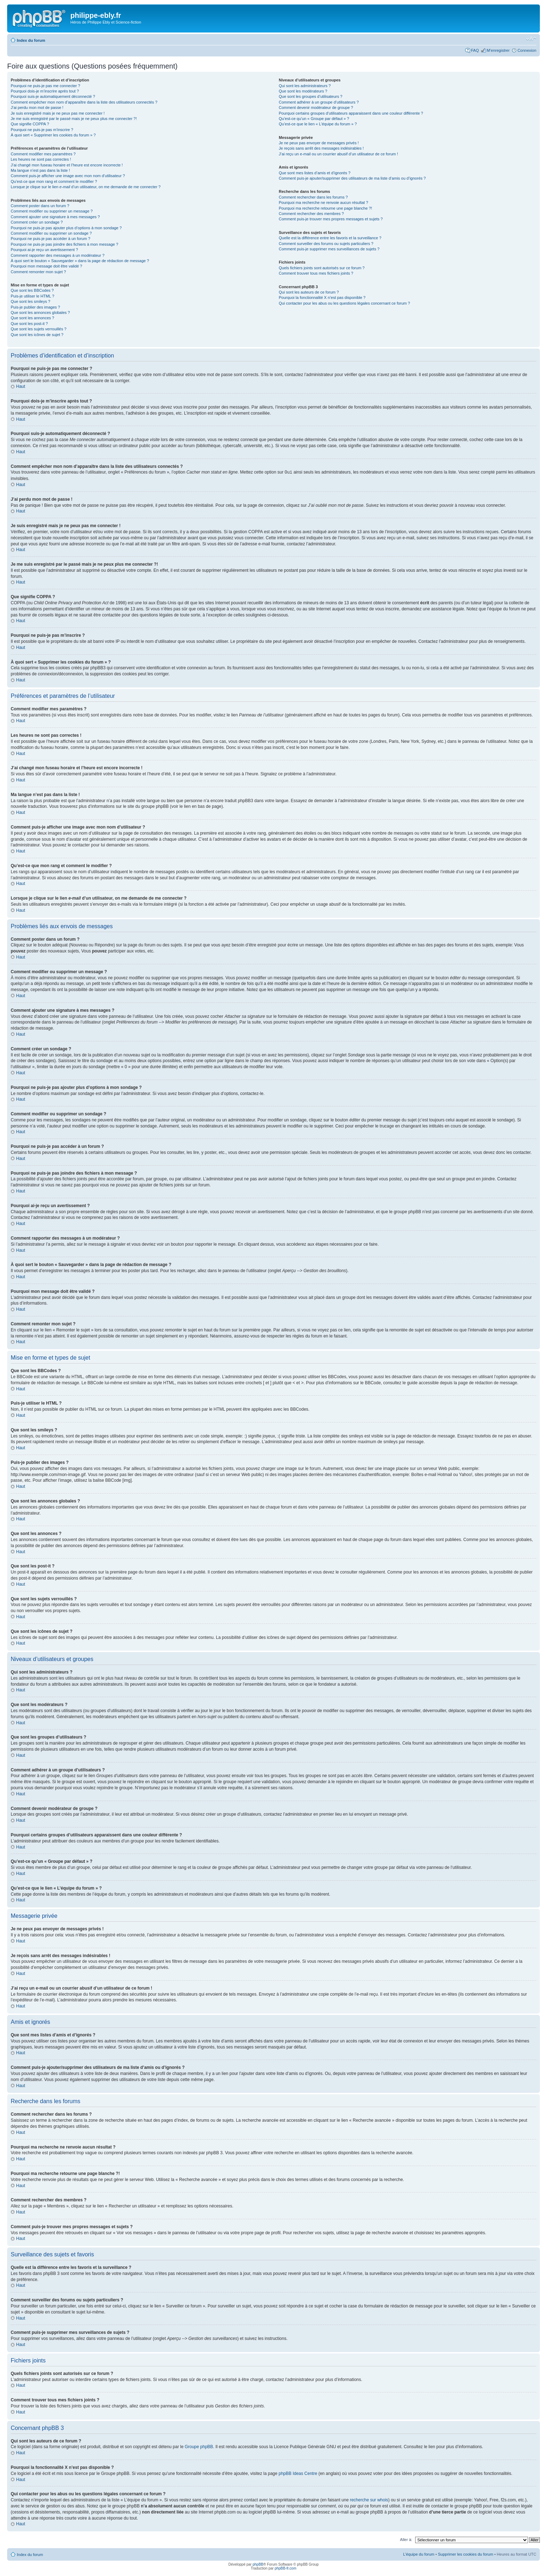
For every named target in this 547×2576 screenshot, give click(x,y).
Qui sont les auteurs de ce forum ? (309, 292)
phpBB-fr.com (286, 2568)
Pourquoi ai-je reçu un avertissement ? (44, 249)
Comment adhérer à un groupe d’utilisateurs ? (319, 102)
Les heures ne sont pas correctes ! (41, 159)
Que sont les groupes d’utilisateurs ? (310, 96)
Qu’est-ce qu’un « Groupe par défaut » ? (314, 118)
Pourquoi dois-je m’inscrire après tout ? (45, 91)
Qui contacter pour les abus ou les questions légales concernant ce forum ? (344, 303)
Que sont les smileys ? (30, 301)
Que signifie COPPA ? (30, 124)
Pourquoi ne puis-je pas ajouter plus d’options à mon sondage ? (66, 228)
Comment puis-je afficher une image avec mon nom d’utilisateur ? (68, 176)
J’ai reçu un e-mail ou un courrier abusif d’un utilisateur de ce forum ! (338, 154)
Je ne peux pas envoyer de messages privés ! (319, 143)
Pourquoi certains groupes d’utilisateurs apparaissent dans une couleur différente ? (351, 113)
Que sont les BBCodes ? (32, 290)
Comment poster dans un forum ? (40, 206)
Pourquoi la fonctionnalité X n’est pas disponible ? (322, 297)
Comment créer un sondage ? (37, 222)
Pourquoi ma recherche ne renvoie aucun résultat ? (323, 202)
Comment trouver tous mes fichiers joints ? (316, 273)
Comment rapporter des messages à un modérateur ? (57, 255)
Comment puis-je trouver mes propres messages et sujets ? (331, 219)
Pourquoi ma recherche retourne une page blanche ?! (325, 208)
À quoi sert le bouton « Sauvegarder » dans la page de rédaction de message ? (80, 261)
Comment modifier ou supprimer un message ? (52, 211)
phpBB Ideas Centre (298, 2473)
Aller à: (406, 2539)
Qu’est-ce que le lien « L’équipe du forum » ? (318, 124)
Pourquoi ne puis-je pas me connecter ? (45, 86)
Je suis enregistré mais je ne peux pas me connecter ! (58, 113)
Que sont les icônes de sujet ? (37, 334)
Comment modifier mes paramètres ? (43, 154)
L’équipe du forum (418, 2554)
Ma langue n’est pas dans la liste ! (40, 170)
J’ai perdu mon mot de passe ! (37, 107)
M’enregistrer (498, 50)
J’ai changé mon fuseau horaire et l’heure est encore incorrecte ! (67, 165)
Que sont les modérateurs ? (303, 91)
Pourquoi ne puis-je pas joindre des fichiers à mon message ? (64, 244)
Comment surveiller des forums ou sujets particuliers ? (326, 243)
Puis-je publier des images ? (35, 307)
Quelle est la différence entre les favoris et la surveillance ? (330, 238)
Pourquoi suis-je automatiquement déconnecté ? (53, 96)
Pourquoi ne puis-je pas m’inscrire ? (42, 129)
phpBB (258, 2564)
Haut (20, 386)
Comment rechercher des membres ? (311, 213)
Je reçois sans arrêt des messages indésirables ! (321, 148)
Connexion (526, 50)
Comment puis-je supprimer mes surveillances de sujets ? (329, 249)
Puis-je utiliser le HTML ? (32, 296)
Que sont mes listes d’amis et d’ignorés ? (314, 173)
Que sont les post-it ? (29, 323)
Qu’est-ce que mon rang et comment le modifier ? (54, 181)
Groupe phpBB (199, 2446)
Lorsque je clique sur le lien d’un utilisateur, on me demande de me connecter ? (85, 187)
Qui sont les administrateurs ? (305, 86)
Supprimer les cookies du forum (465, 2554)
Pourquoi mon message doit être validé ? (46, 266)
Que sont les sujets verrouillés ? (38, 329)
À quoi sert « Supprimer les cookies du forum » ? (53, 135)
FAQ (475, 50)
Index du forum (31, 40)
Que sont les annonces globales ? (40, 312)
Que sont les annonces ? (32, 318)
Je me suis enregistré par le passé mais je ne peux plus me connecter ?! (74, 118)
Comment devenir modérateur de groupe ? (316, 107)
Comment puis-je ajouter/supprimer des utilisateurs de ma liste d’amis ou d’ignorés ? (352, 178)
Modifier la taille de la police (531, 39)
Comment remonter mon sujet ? (38, 272)
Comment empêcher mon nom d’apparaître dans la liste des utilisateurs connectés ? (84, 102)
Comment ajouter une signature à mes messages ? (55, 217)
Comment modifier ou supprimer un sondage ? (51, 233)
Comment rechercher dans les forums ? (313, 197)
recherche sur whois (369, 2499)
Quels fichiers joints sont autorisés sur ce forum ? (321, 268)
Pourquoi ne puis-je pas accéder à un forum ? (50, 238)
